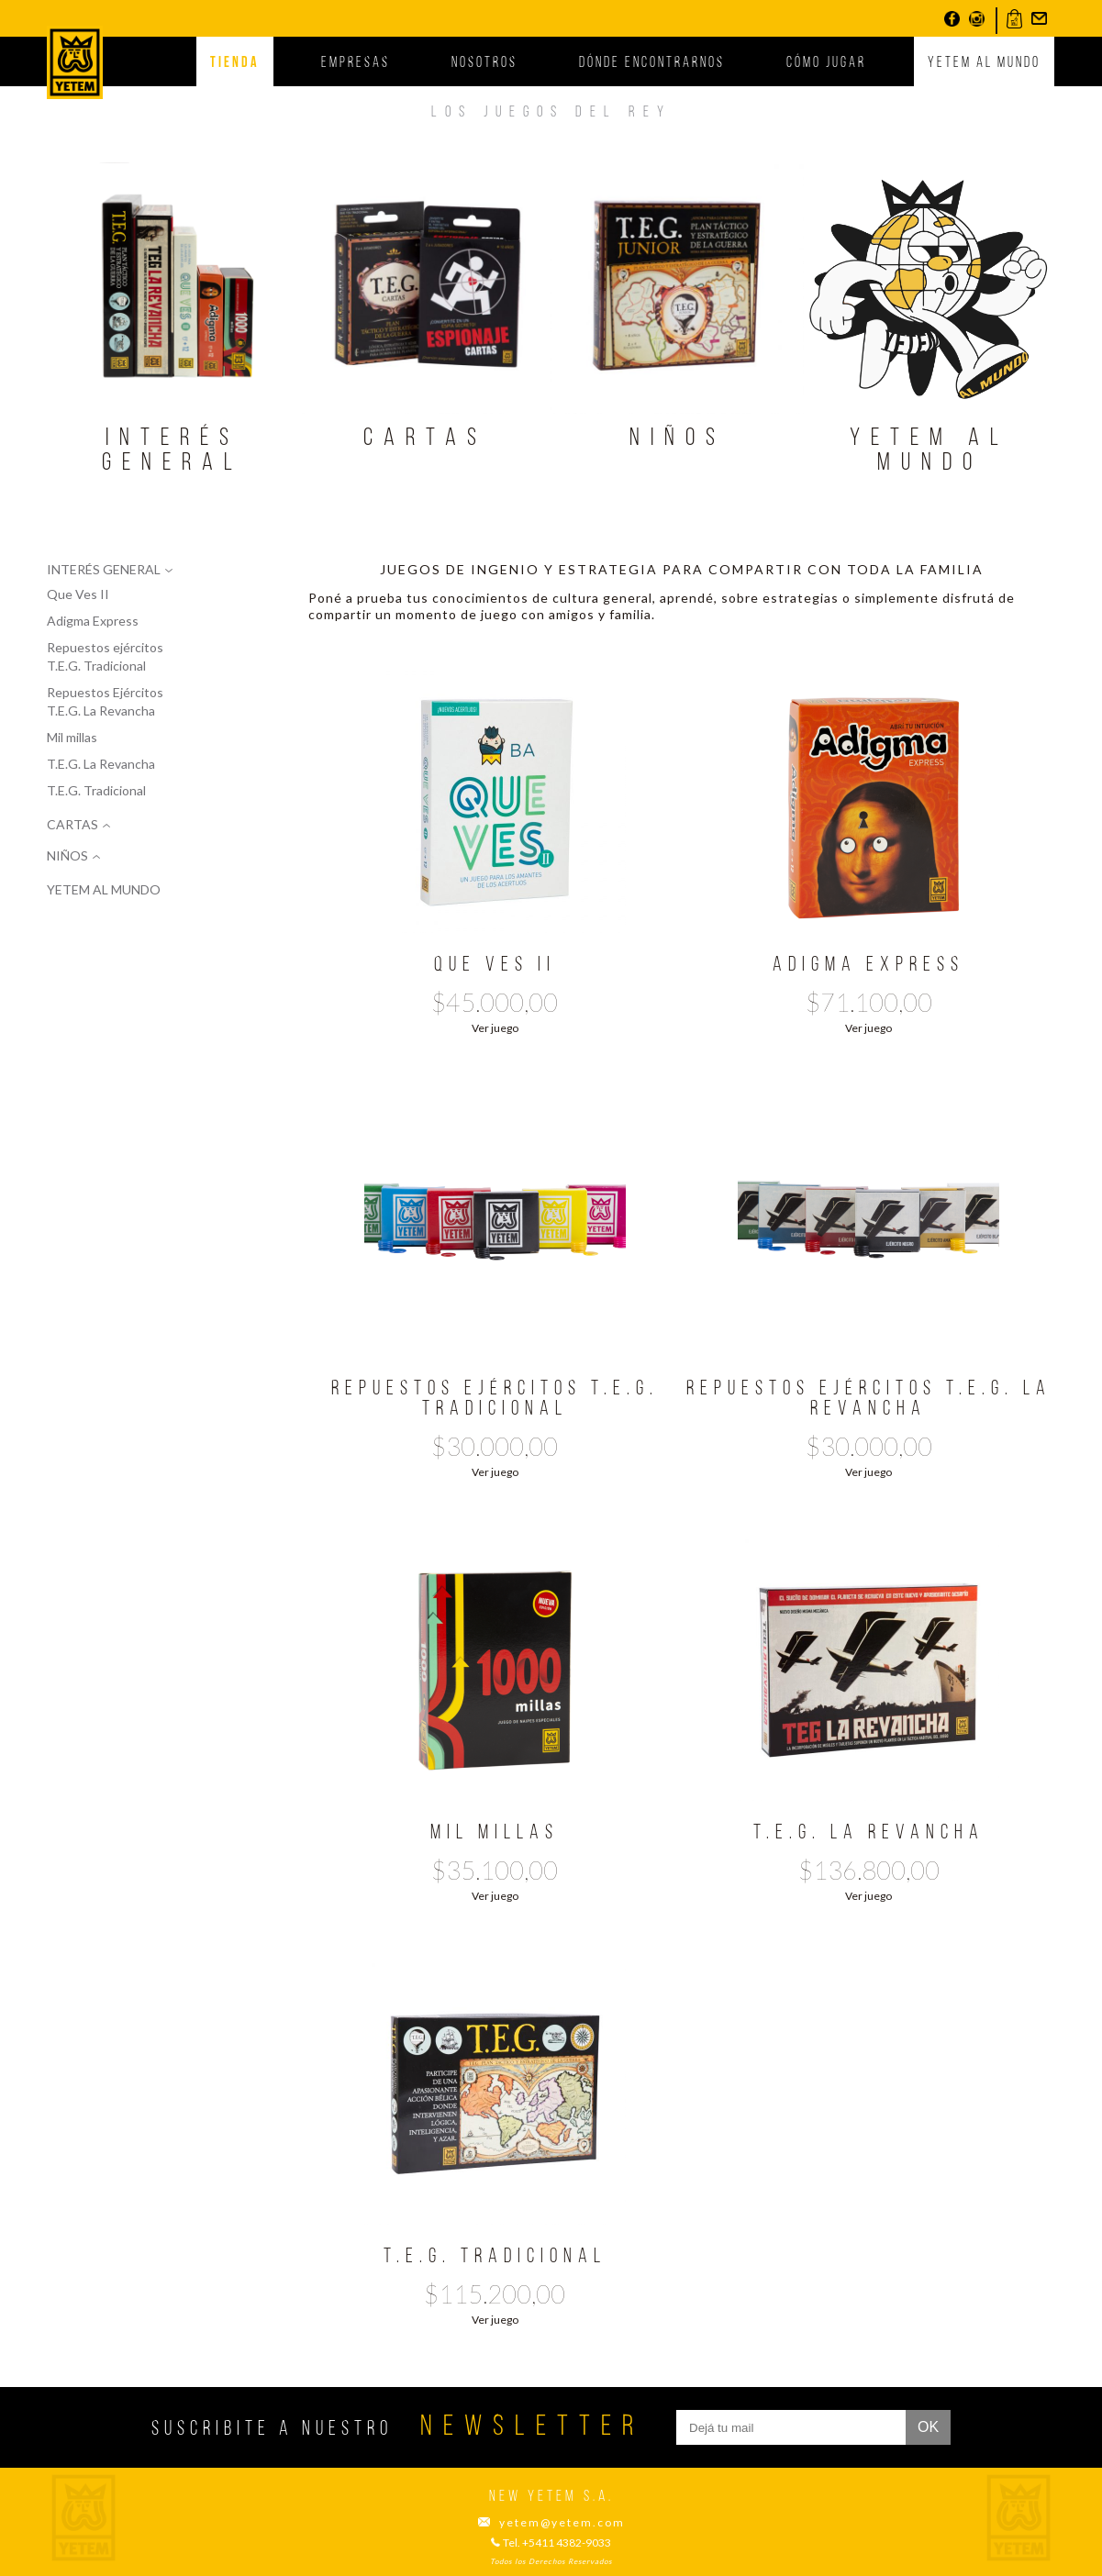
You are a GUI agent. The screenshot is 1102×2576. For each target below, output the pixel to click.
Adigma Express (93, 620)
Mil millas (72, 737)
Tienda (235, 63)
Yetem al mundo (984, 63)
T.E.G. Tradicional (96, 790)
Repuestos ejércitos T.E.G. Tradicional (105, 656)
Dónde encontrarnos (652, 63)
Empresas (355, 63)
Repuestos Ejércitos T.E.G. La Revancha (105, 701)
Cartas (425, 439)
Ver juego (495, 1028)
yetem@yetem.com (562, 2522)
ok (928, 2427)
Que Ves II (78, 594)
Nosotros (484, 63)
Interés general (172, 451)
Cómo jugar (826, 63)
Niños (677, 439)
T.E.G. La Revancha (101, 764)
